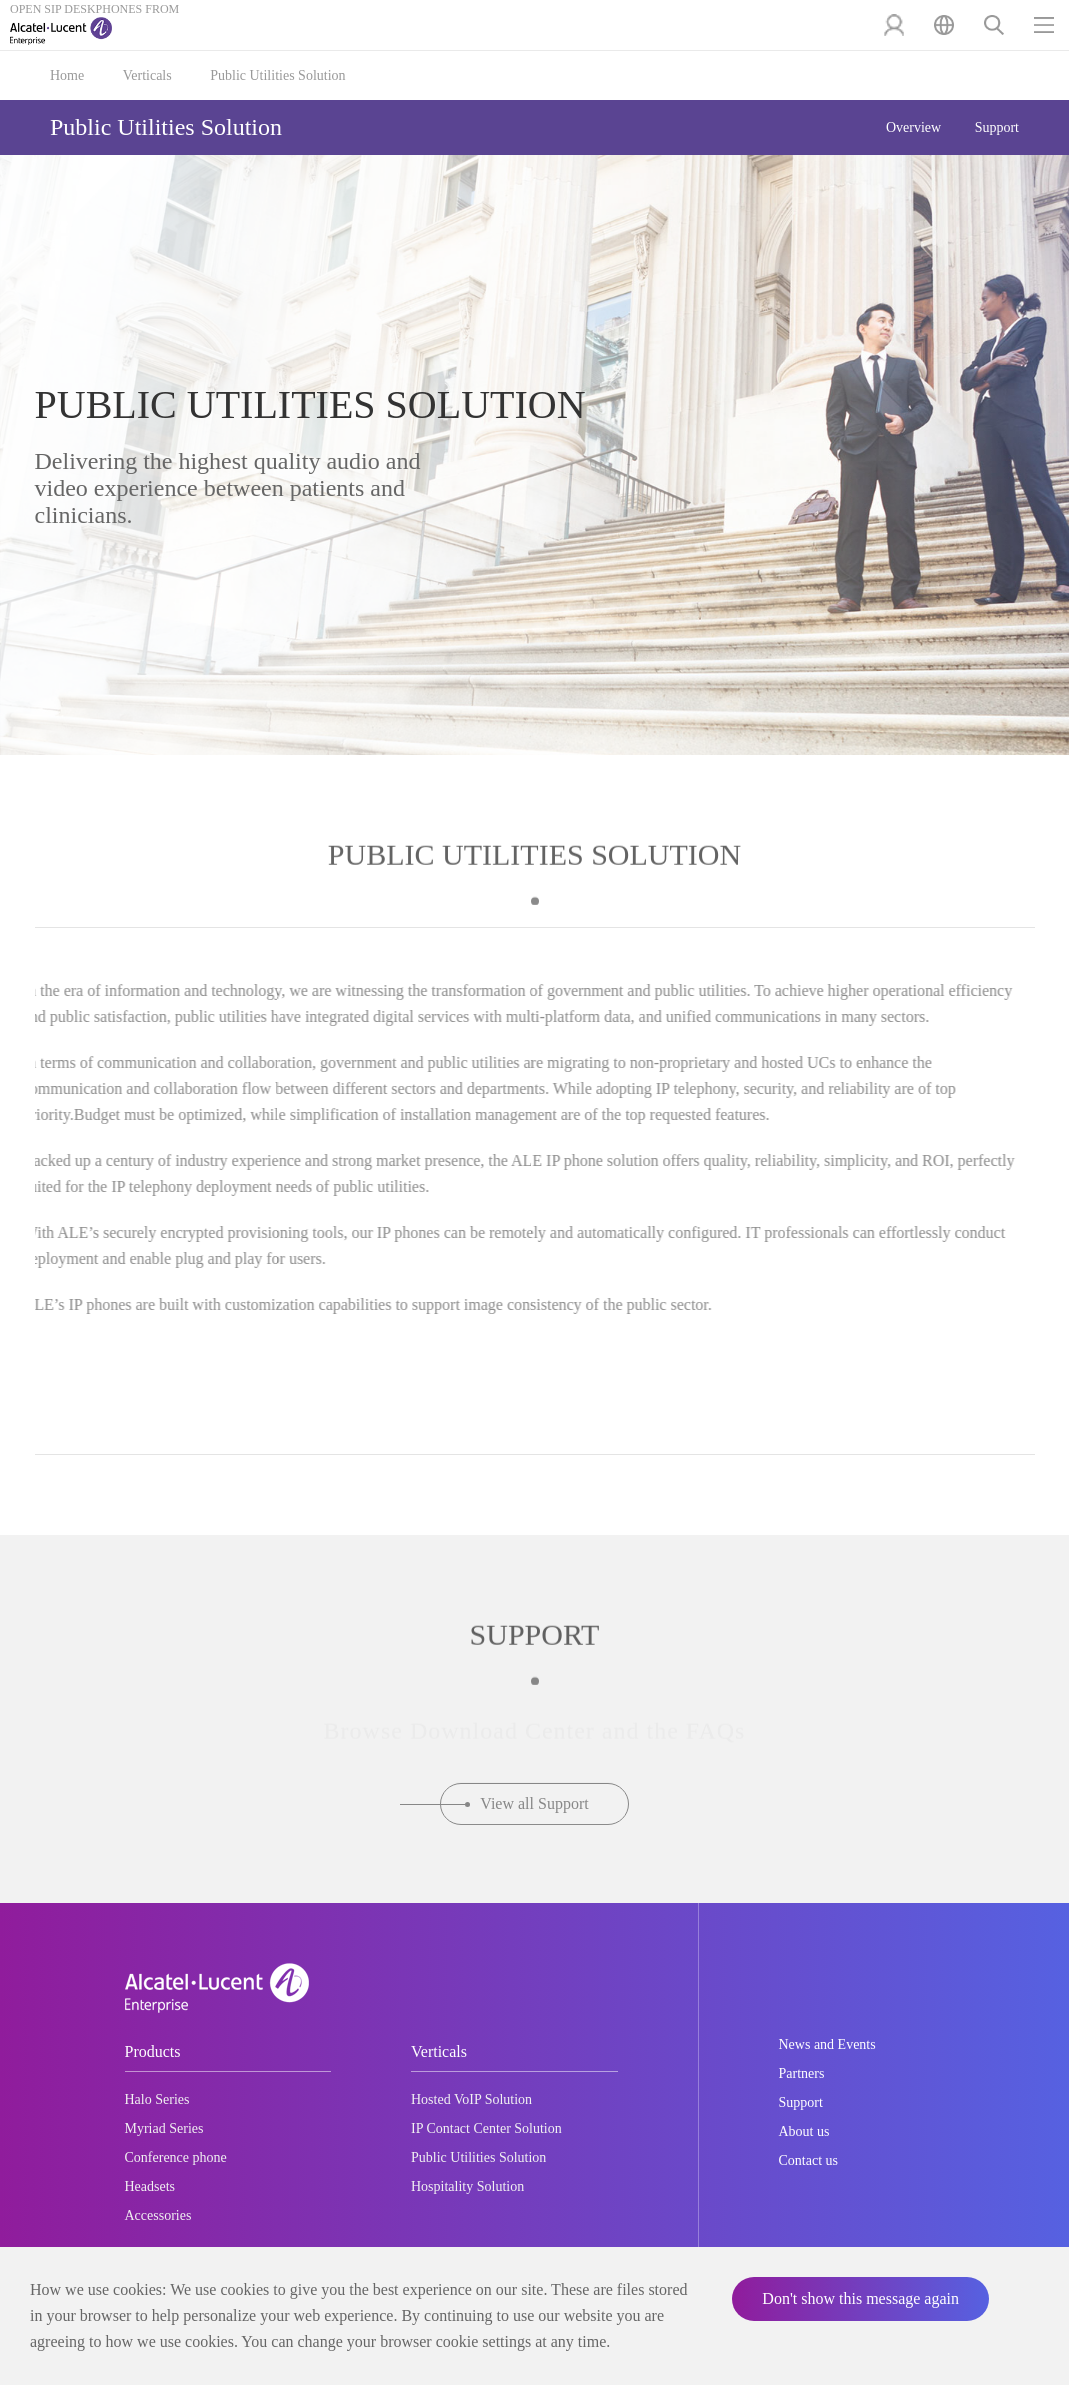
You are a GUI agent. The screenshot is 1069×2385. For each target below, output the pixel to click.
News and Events (827, 2044)
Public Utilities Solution (277, 75)
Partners (802, 2073)
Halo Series (157, 2099)
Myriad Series (164, 2128)
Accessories (158, 2215)
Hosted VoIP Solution (471, 2099)
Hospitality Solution (467, 2186)
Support (997, 127)
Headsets (150, 2186)
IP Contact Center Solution (486, 2128)
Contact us (809, 2160)
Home (67, 75)
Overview (913, 127)
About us (804, 2131)
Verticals (147, 75)
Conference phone (176, 2157)
